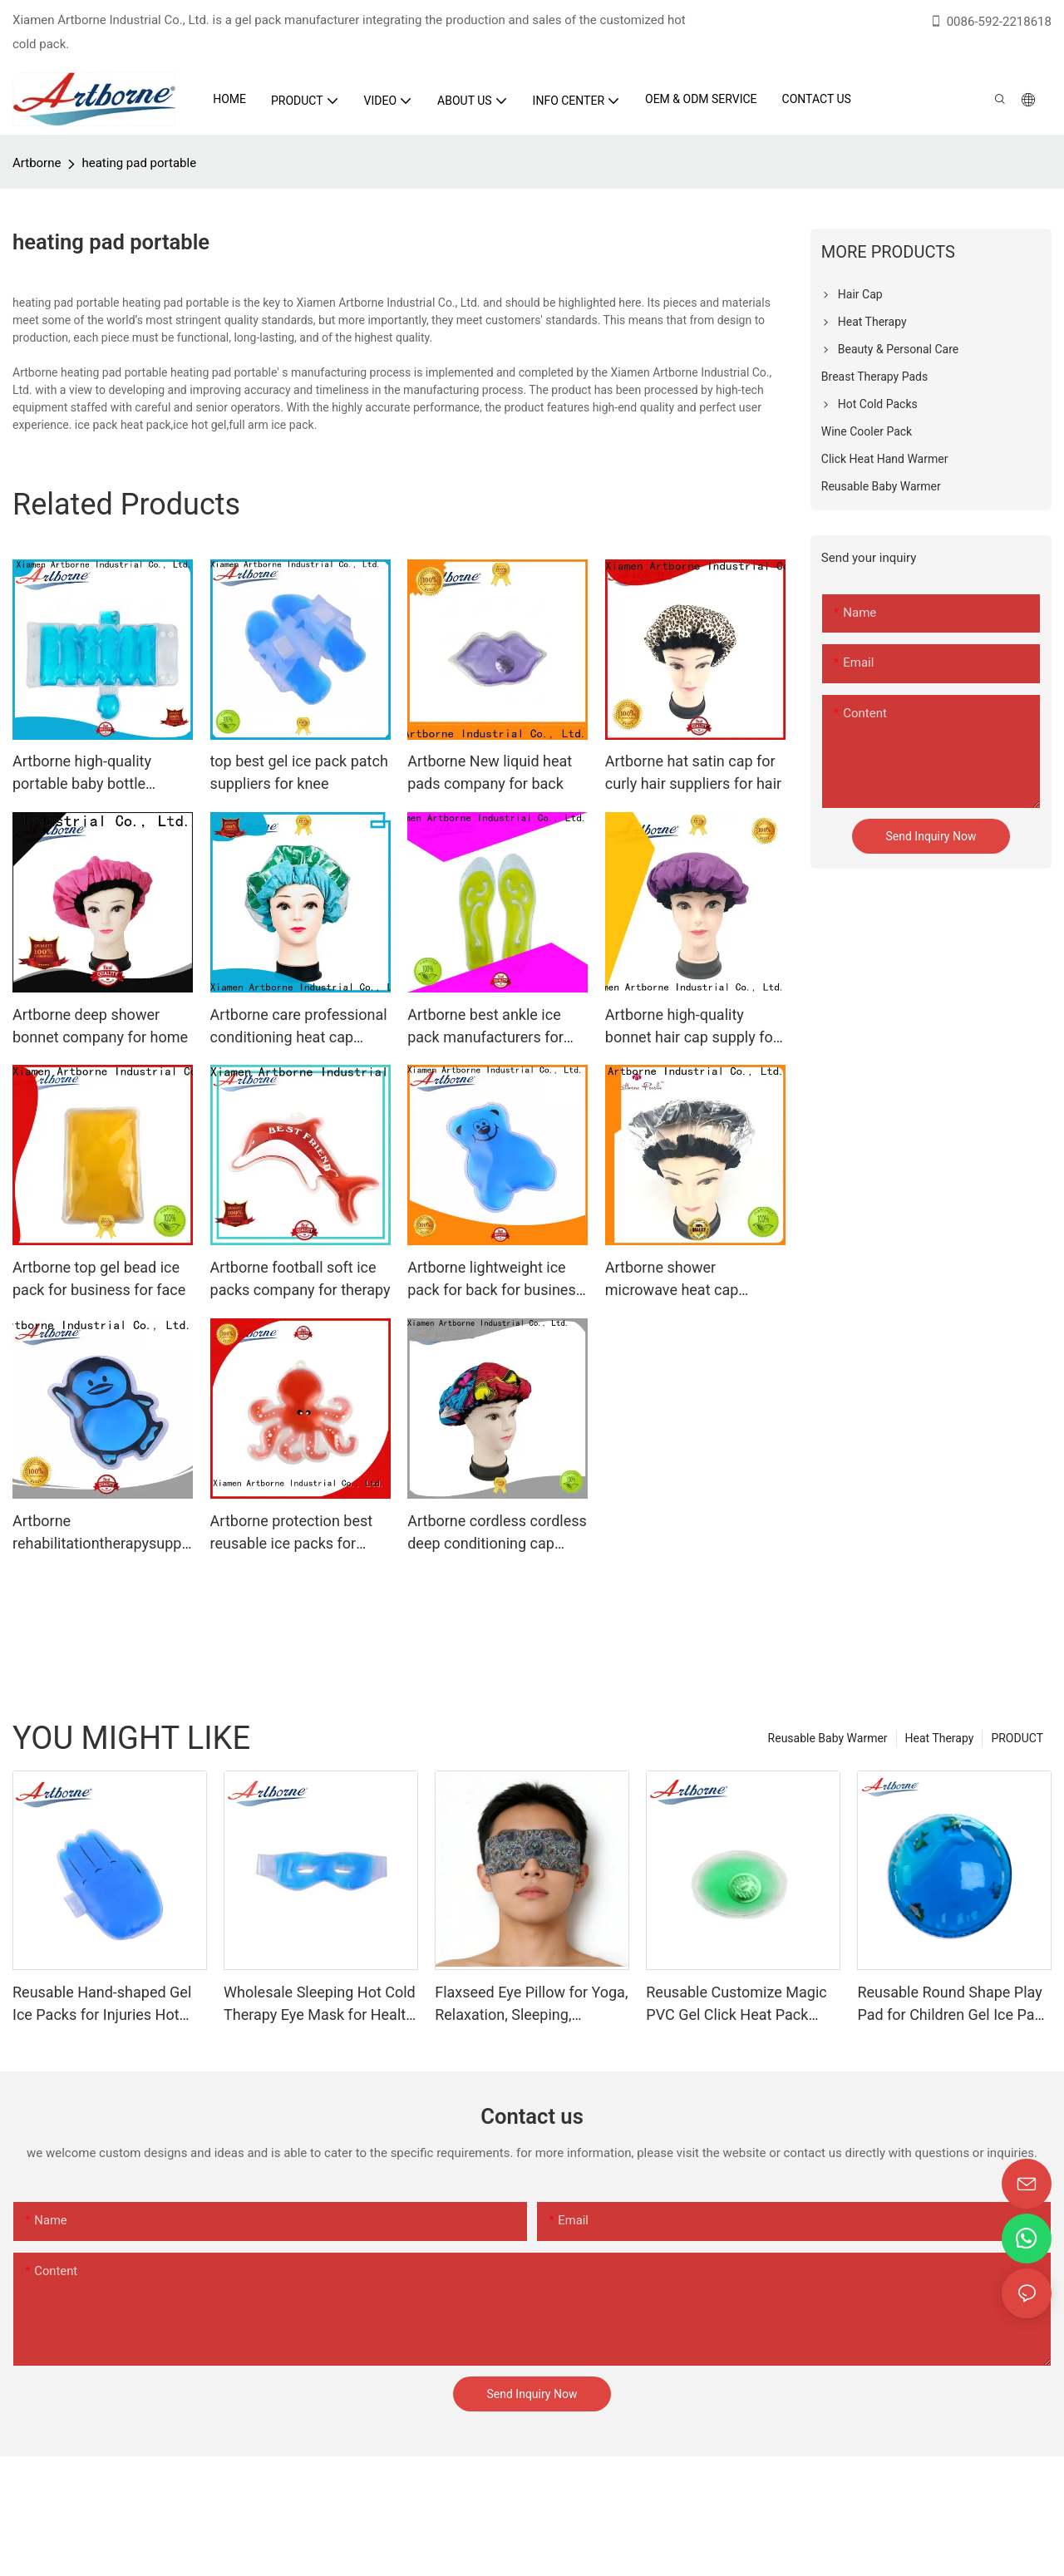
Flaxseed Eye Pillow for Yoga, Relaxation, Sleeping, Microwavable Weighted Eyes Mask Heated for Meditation (531, 2004)
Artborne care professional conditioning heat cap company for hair (298, 1027)
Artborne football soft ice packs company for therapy (300, 1278)
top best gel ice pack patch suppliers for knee (299, 772)
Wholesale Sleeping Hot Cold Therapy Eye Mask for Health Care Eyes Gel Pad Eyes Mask (320, 2004)
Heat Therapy (939, 1738)
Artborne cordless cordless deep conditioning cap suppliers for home (497, 1533)
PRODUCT (1017, 1738)
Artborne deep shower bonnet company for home (100, 1026)
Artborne (36, 162)
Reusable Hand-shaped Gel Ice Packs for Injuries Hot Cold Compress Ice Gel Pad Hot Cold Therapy (103, 2004)
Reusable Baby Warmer (828, 1738)
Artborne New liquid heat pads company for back (489, 772)
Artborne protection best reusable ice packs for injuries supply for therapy (296, 1533)
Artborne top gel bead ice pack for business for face (98, 1278)
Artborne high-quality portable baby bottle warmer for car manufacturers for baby (90, 773)
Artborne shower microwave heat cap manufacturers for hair (679, 1279)
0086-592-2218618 (990, 21)
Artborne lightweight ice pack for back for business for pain (495, 1279)
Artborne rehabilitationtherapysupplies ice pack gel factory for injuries (100, 1533)
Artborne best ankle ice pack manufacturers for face (485, 1027)
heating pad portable (138, 162)
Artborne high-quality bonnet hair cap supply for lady (691, 1027)
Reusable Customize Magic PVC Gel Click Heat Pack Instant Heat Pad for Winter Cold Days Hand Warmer (736, 2004)
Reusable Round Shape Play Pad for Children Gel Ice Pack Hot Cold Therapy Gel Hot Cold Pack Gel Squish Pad (953, 2004)
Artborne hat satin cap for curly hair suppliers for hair (693, 772)
